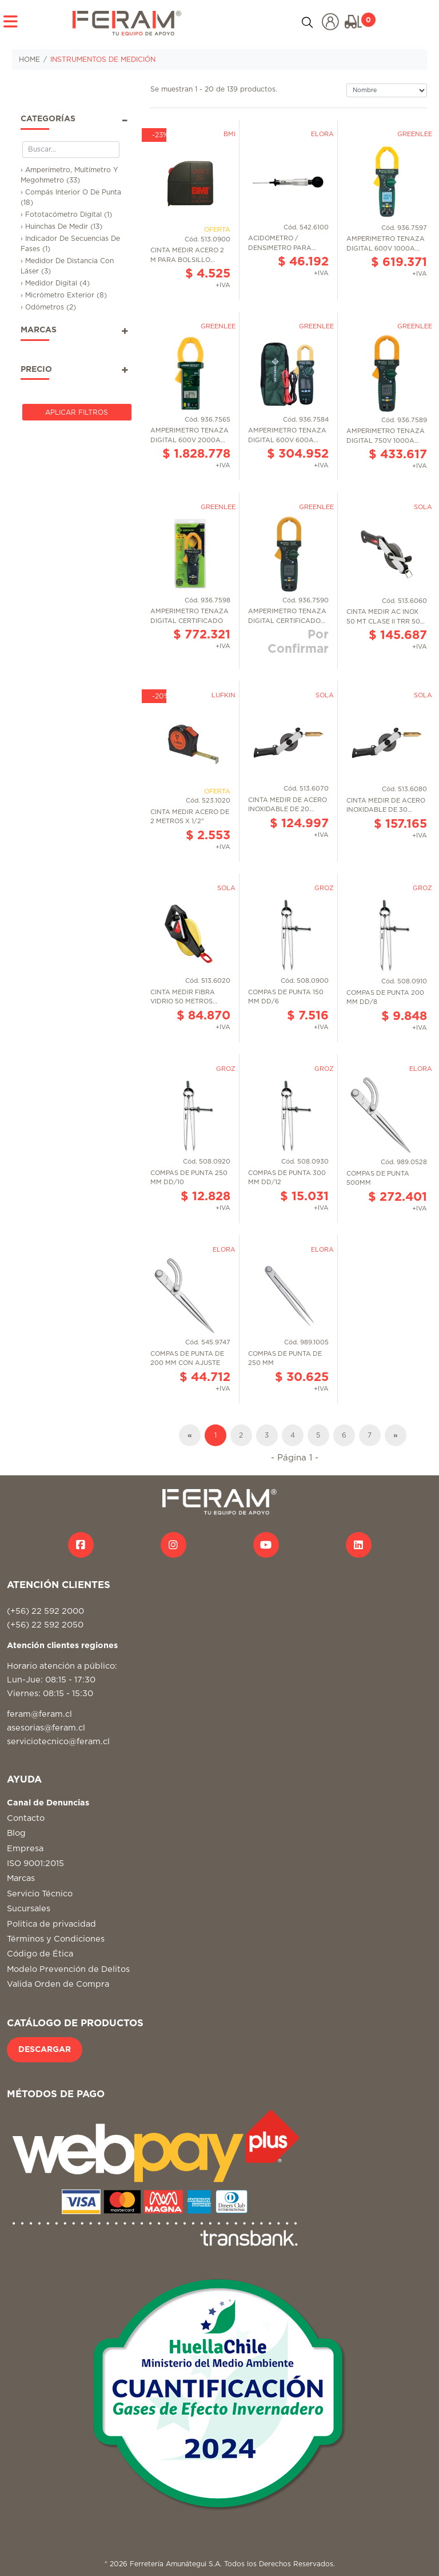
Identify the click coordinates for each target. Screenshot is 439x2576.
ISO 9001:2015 (35, 1863)
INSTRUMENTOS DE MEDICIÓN (102, 59)
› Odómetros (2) (48, 307)
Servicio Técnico (40, 1894)
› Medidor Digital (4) (55, 283)
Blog (16, 1833)
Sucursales (28, 1908)
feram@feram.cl (39, 1714)
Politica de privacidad (51, 1924)
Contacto (26, 1818)
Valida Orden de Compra (58, 1984)
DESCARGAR (44, 2050)
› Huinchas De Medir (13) (61, 226)
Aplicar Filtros (76, 412)
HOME (29, 59)
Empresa (25, 1848)
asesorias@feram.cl (46, 1728)
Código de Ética (40, 1954)
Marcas (21, 1878)
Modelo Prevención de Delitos (68, 1969)
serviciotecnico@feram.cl (58, 1741)
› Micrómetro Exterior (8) (64, 295)
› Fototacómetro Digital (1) (66, 214)
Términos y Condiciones (56, 1939)
